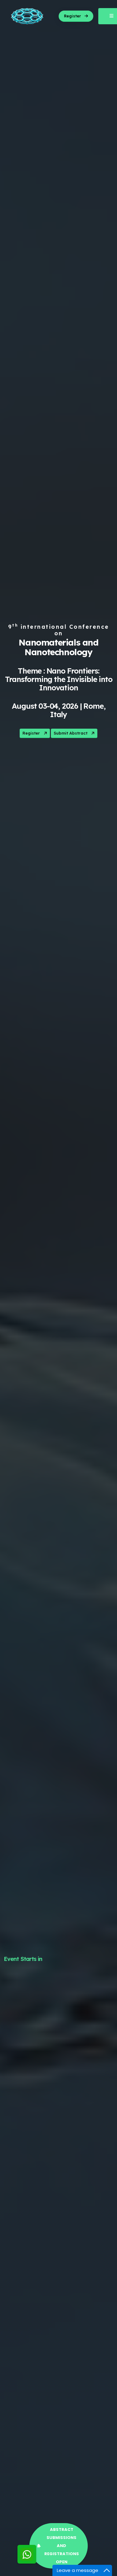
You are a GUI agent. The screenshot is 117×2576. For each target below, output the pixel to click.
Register (35, 733)
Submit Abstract (74, 733)
